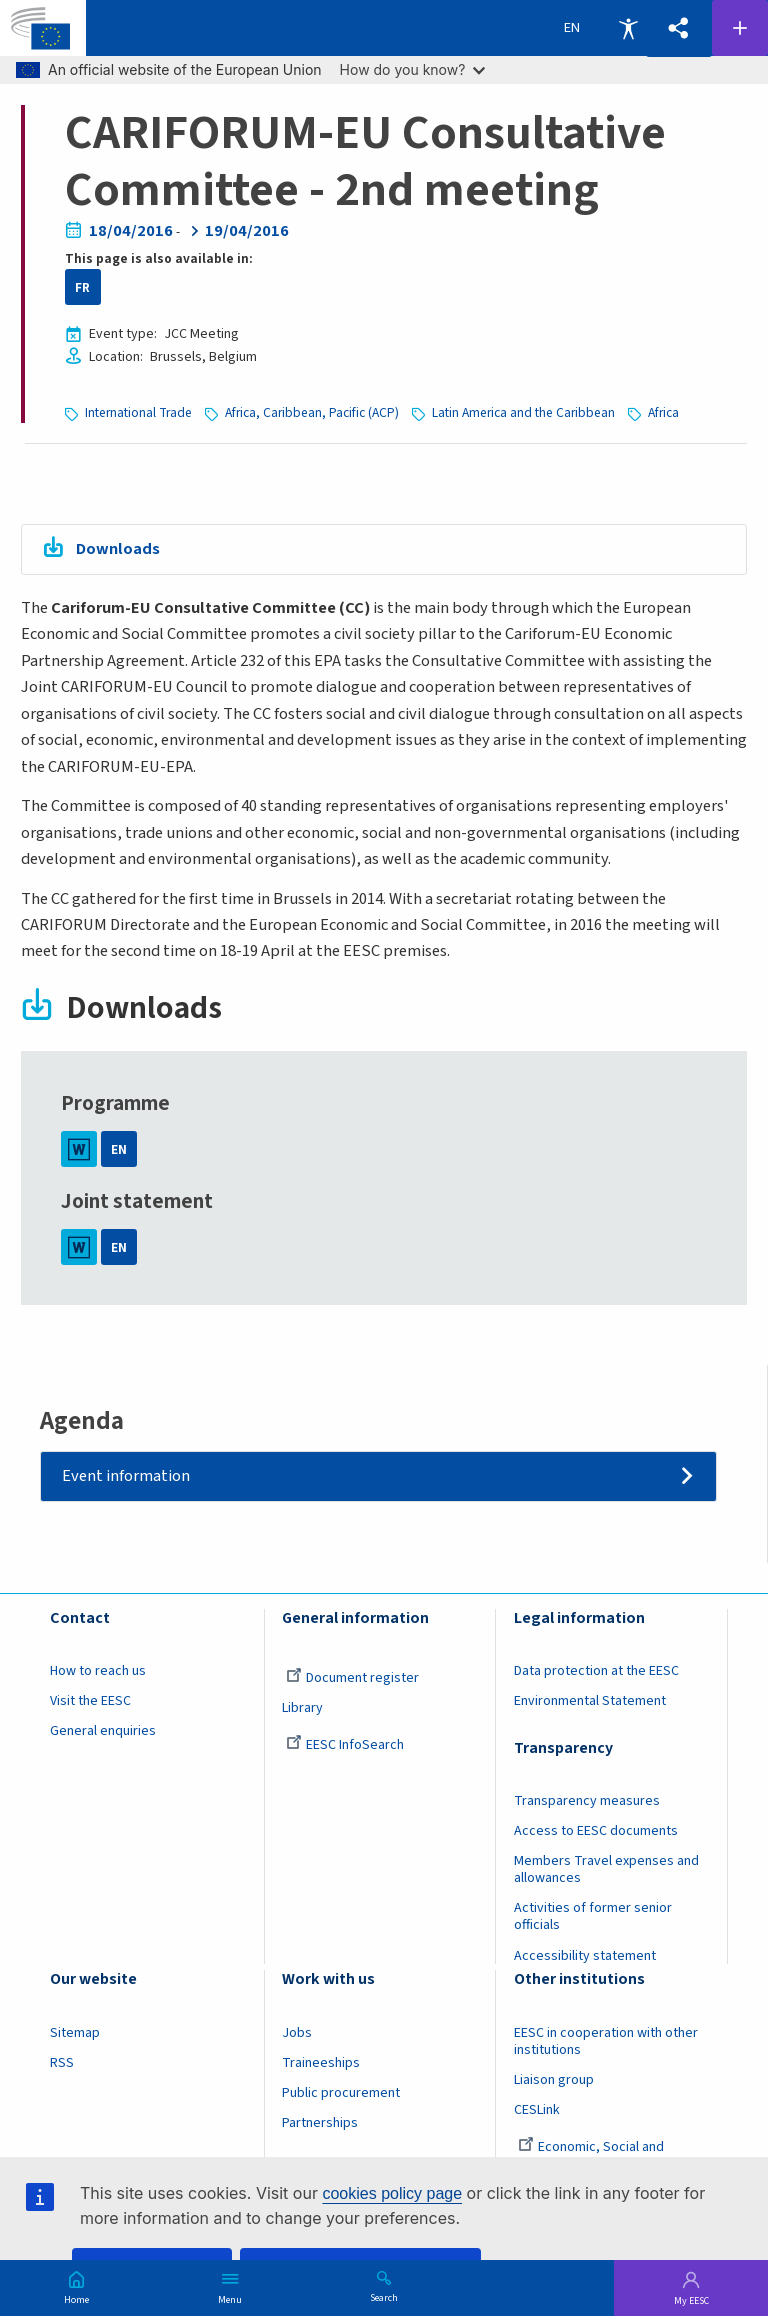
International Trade (138, 412)
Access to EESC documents (596, 1831)
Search (384, 2297)
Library (302, 1708)
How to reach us (98, 1671)
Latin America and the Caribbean (523, 412)
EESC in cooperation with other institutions (606, 2041)
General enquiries (103, 1731)
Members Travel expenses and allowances (606, 1869)
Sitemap (75, 2033)
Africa (663, 412)
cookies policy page (392, 2193)
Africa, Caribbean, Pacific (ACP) (312, 412)
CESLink (537, 2110)
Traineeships (321, 2063)
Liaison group (554, 2080)
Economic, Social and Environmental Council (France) (607, 2155)
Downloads (118, 549)
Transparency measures (587, 1801)
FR (82, 287)
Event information (126, 1476)
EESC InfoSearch (345, 1745)
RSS (62, 2063)
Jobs (297, 2033)
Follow (740, 28)
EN (119, 1149)
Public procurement (341, 2093)
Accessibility (628, 28)
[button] (679, 28)
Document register (352, 1678)
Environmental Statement (590, 1701)
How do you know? (413, 69)
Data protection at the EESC (596, 1671)
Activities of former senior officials (593, 1916)
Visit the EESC (90, 1701)
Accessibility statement (585, 1956)
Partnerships (320, 2123)
